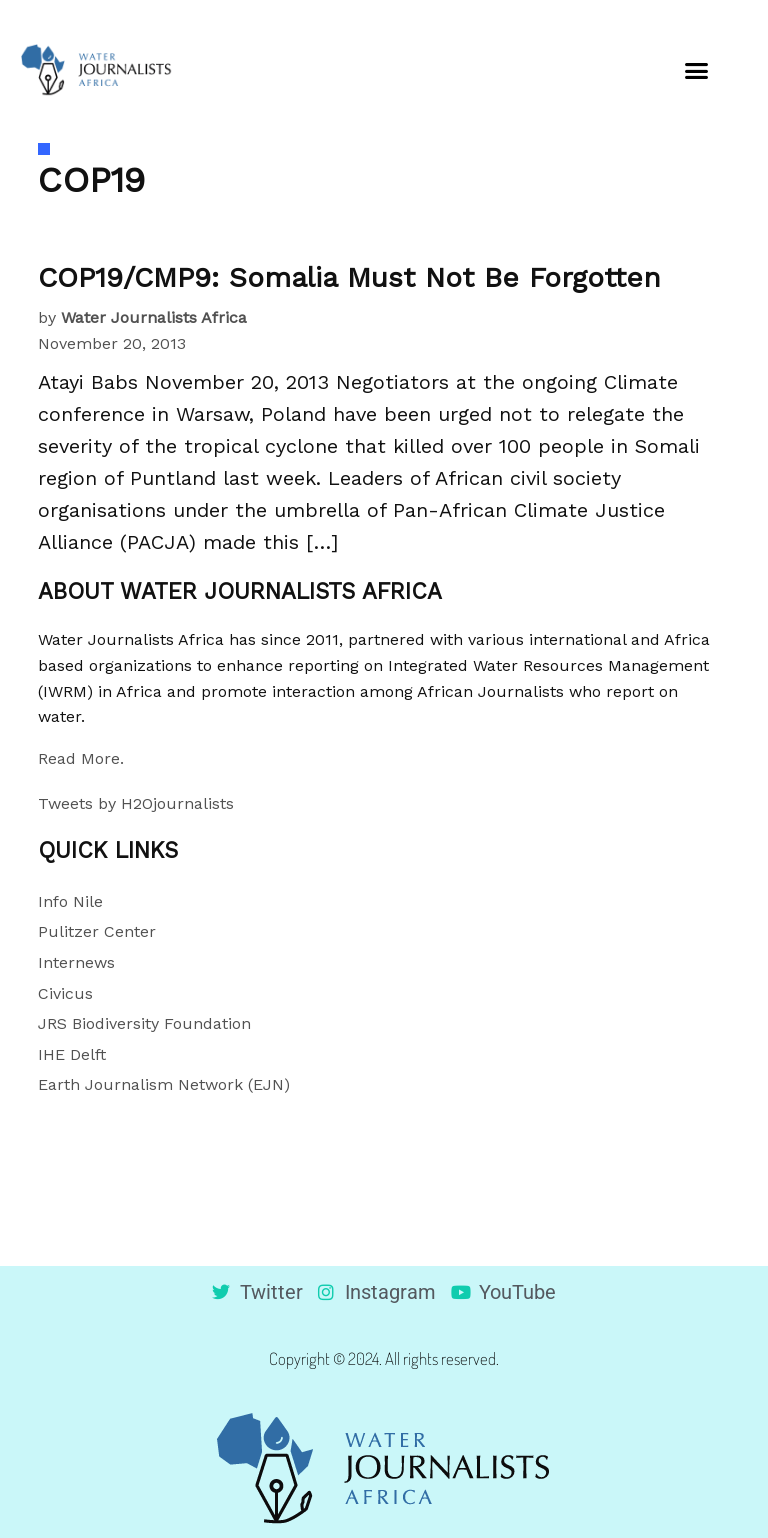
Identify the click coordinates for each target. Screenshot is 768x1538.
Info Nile (70, 901)
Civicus (65, 993)
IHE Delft (72, 1054)
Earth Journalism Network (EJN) (164, 1084)
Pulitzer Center (97, 931)
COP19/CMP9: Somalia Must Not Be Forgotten (349, 277)
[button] (696, 70)
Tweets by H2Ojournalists (136, 803)
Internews (76, 962)
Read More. (81, 758)
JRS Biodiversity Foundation (144, 1023)
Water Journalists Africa (154, 317)
